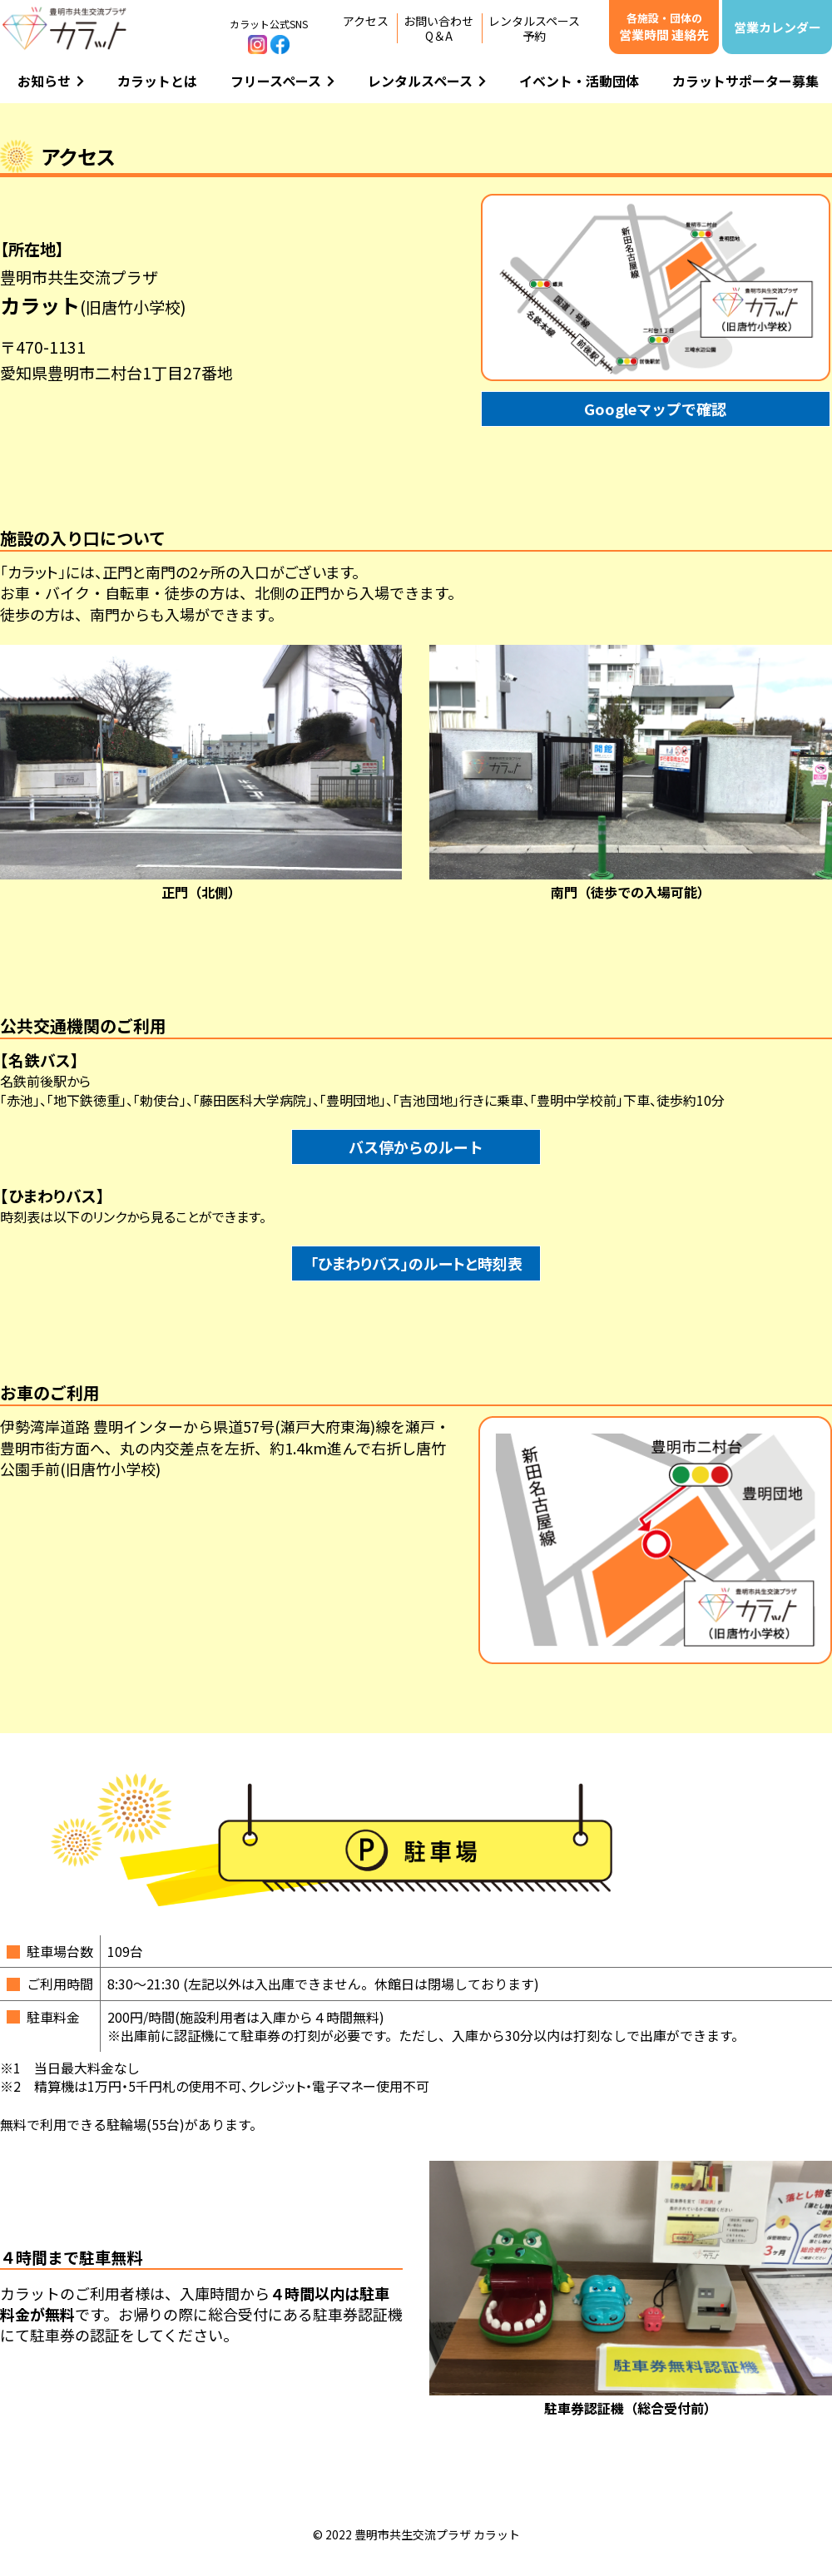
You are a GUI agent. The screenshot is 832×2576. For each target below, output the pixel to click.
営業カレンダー (777, 27)
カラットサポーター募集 (745, 81)
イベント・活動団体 (579, 81)
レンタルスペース (427, 81)
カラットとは (157, 81)
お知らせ (50, 81)
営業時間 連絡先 (664, 26)
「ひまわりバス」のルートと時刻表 (416, 1263)
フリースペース (282, 81)
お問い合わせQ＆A (438, 28)
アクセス (366, 20)
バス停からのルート (416, 1146)
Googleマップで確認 (655, 408)
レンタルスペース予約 (534, 28)
